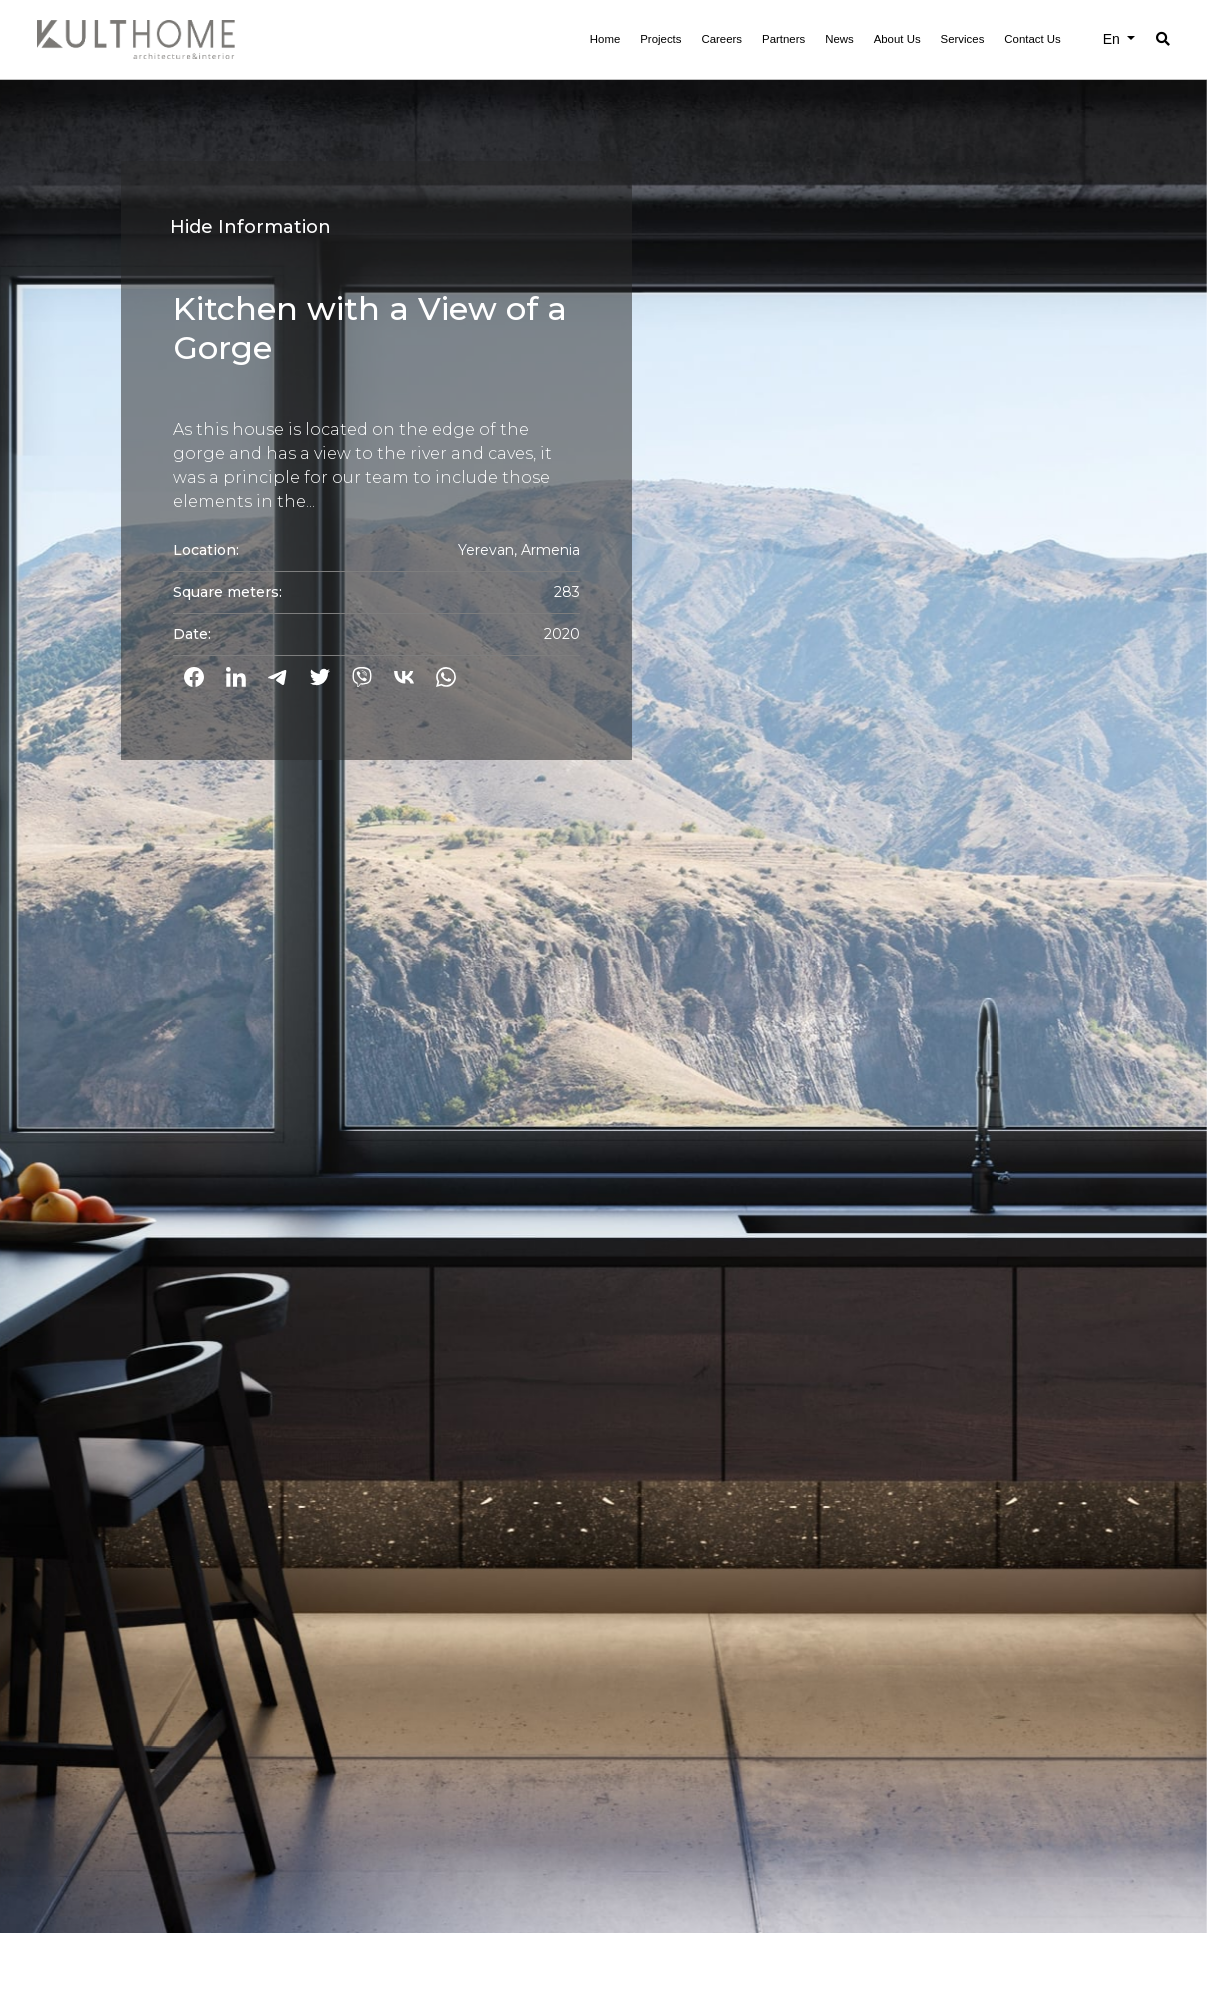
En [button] (1113, 39)
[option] (603, 966)
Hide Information (250, 227)
